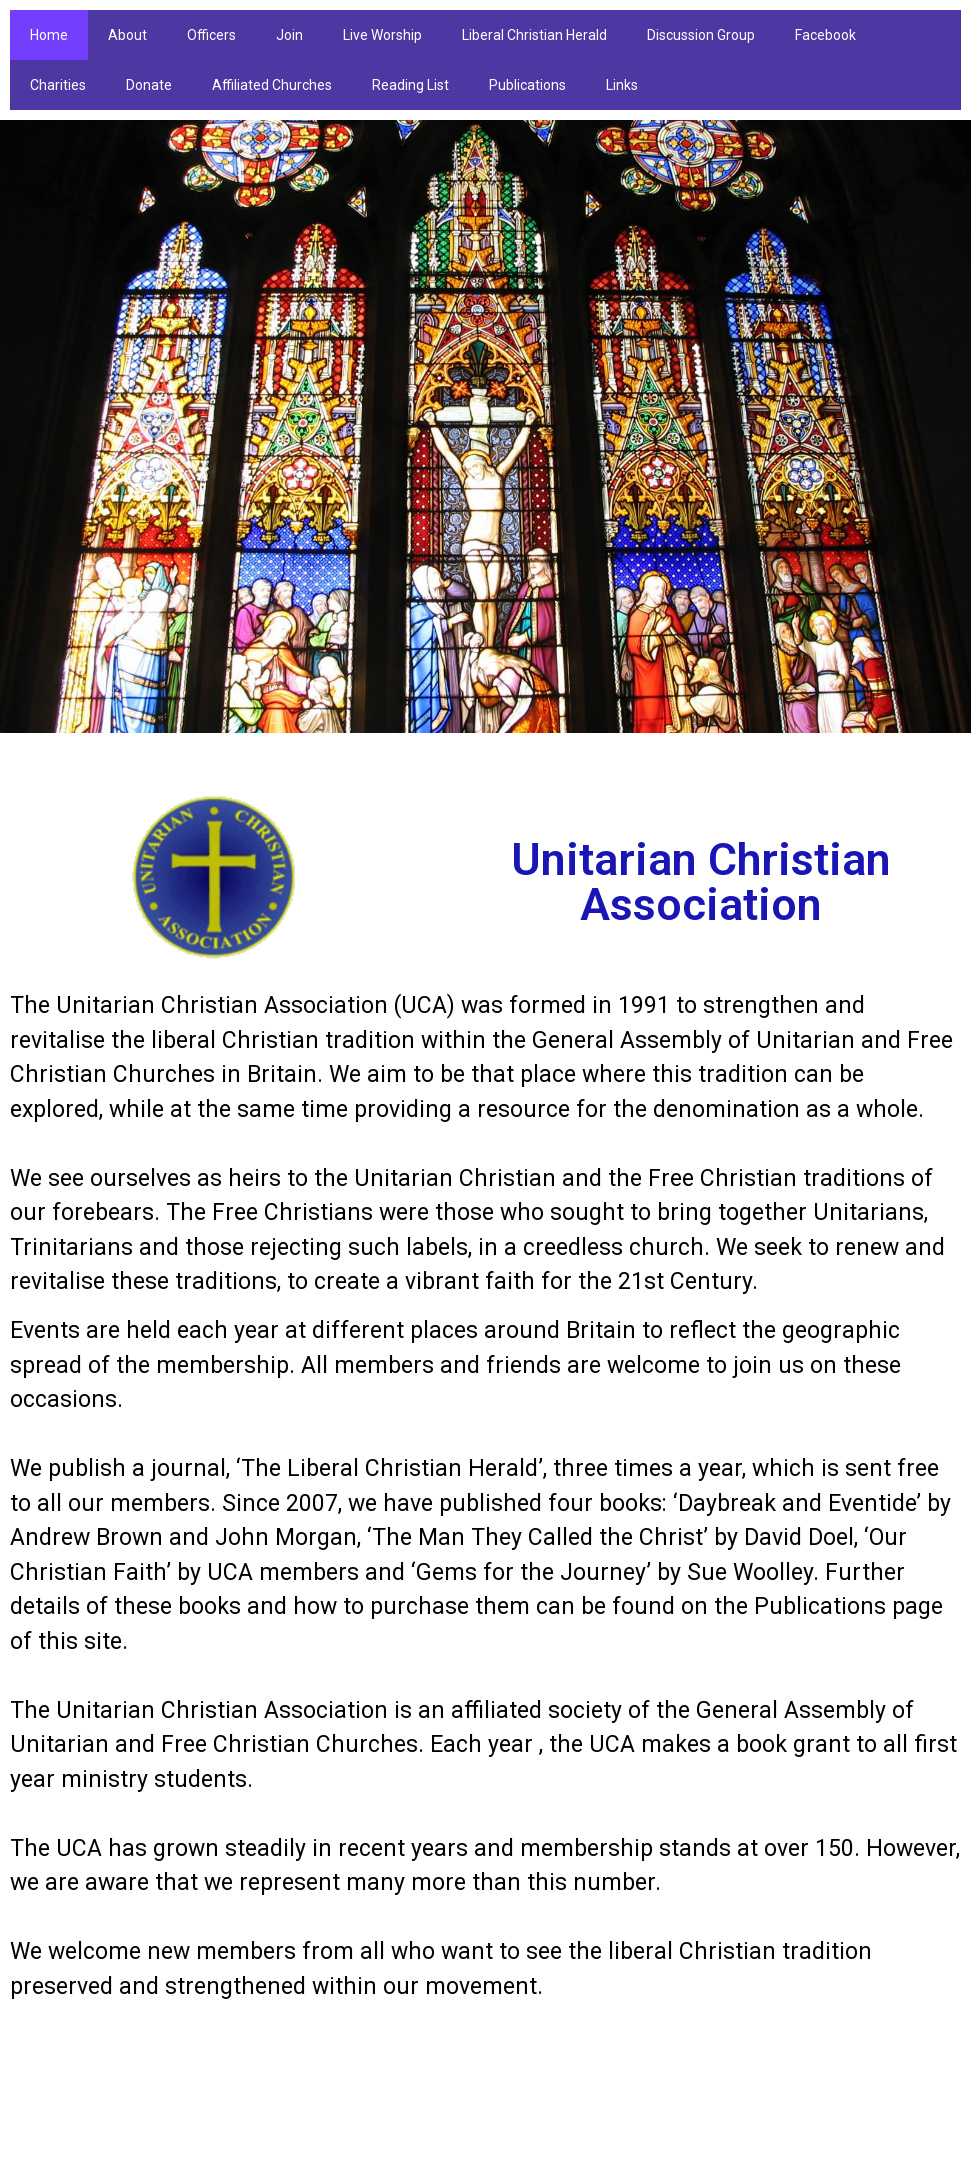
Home (49, 35)
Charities (58, 85)
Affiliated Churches (272, 85)
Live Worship (382, 35)
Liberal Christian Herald (534, 35)
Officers (211, 35)
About (127, 35)
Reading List (410, 85)
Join (289, 35)
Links (622, 85)
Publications (527, 85)
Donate (149, 85)
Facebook (825, 35)
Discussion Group (701, 35)
